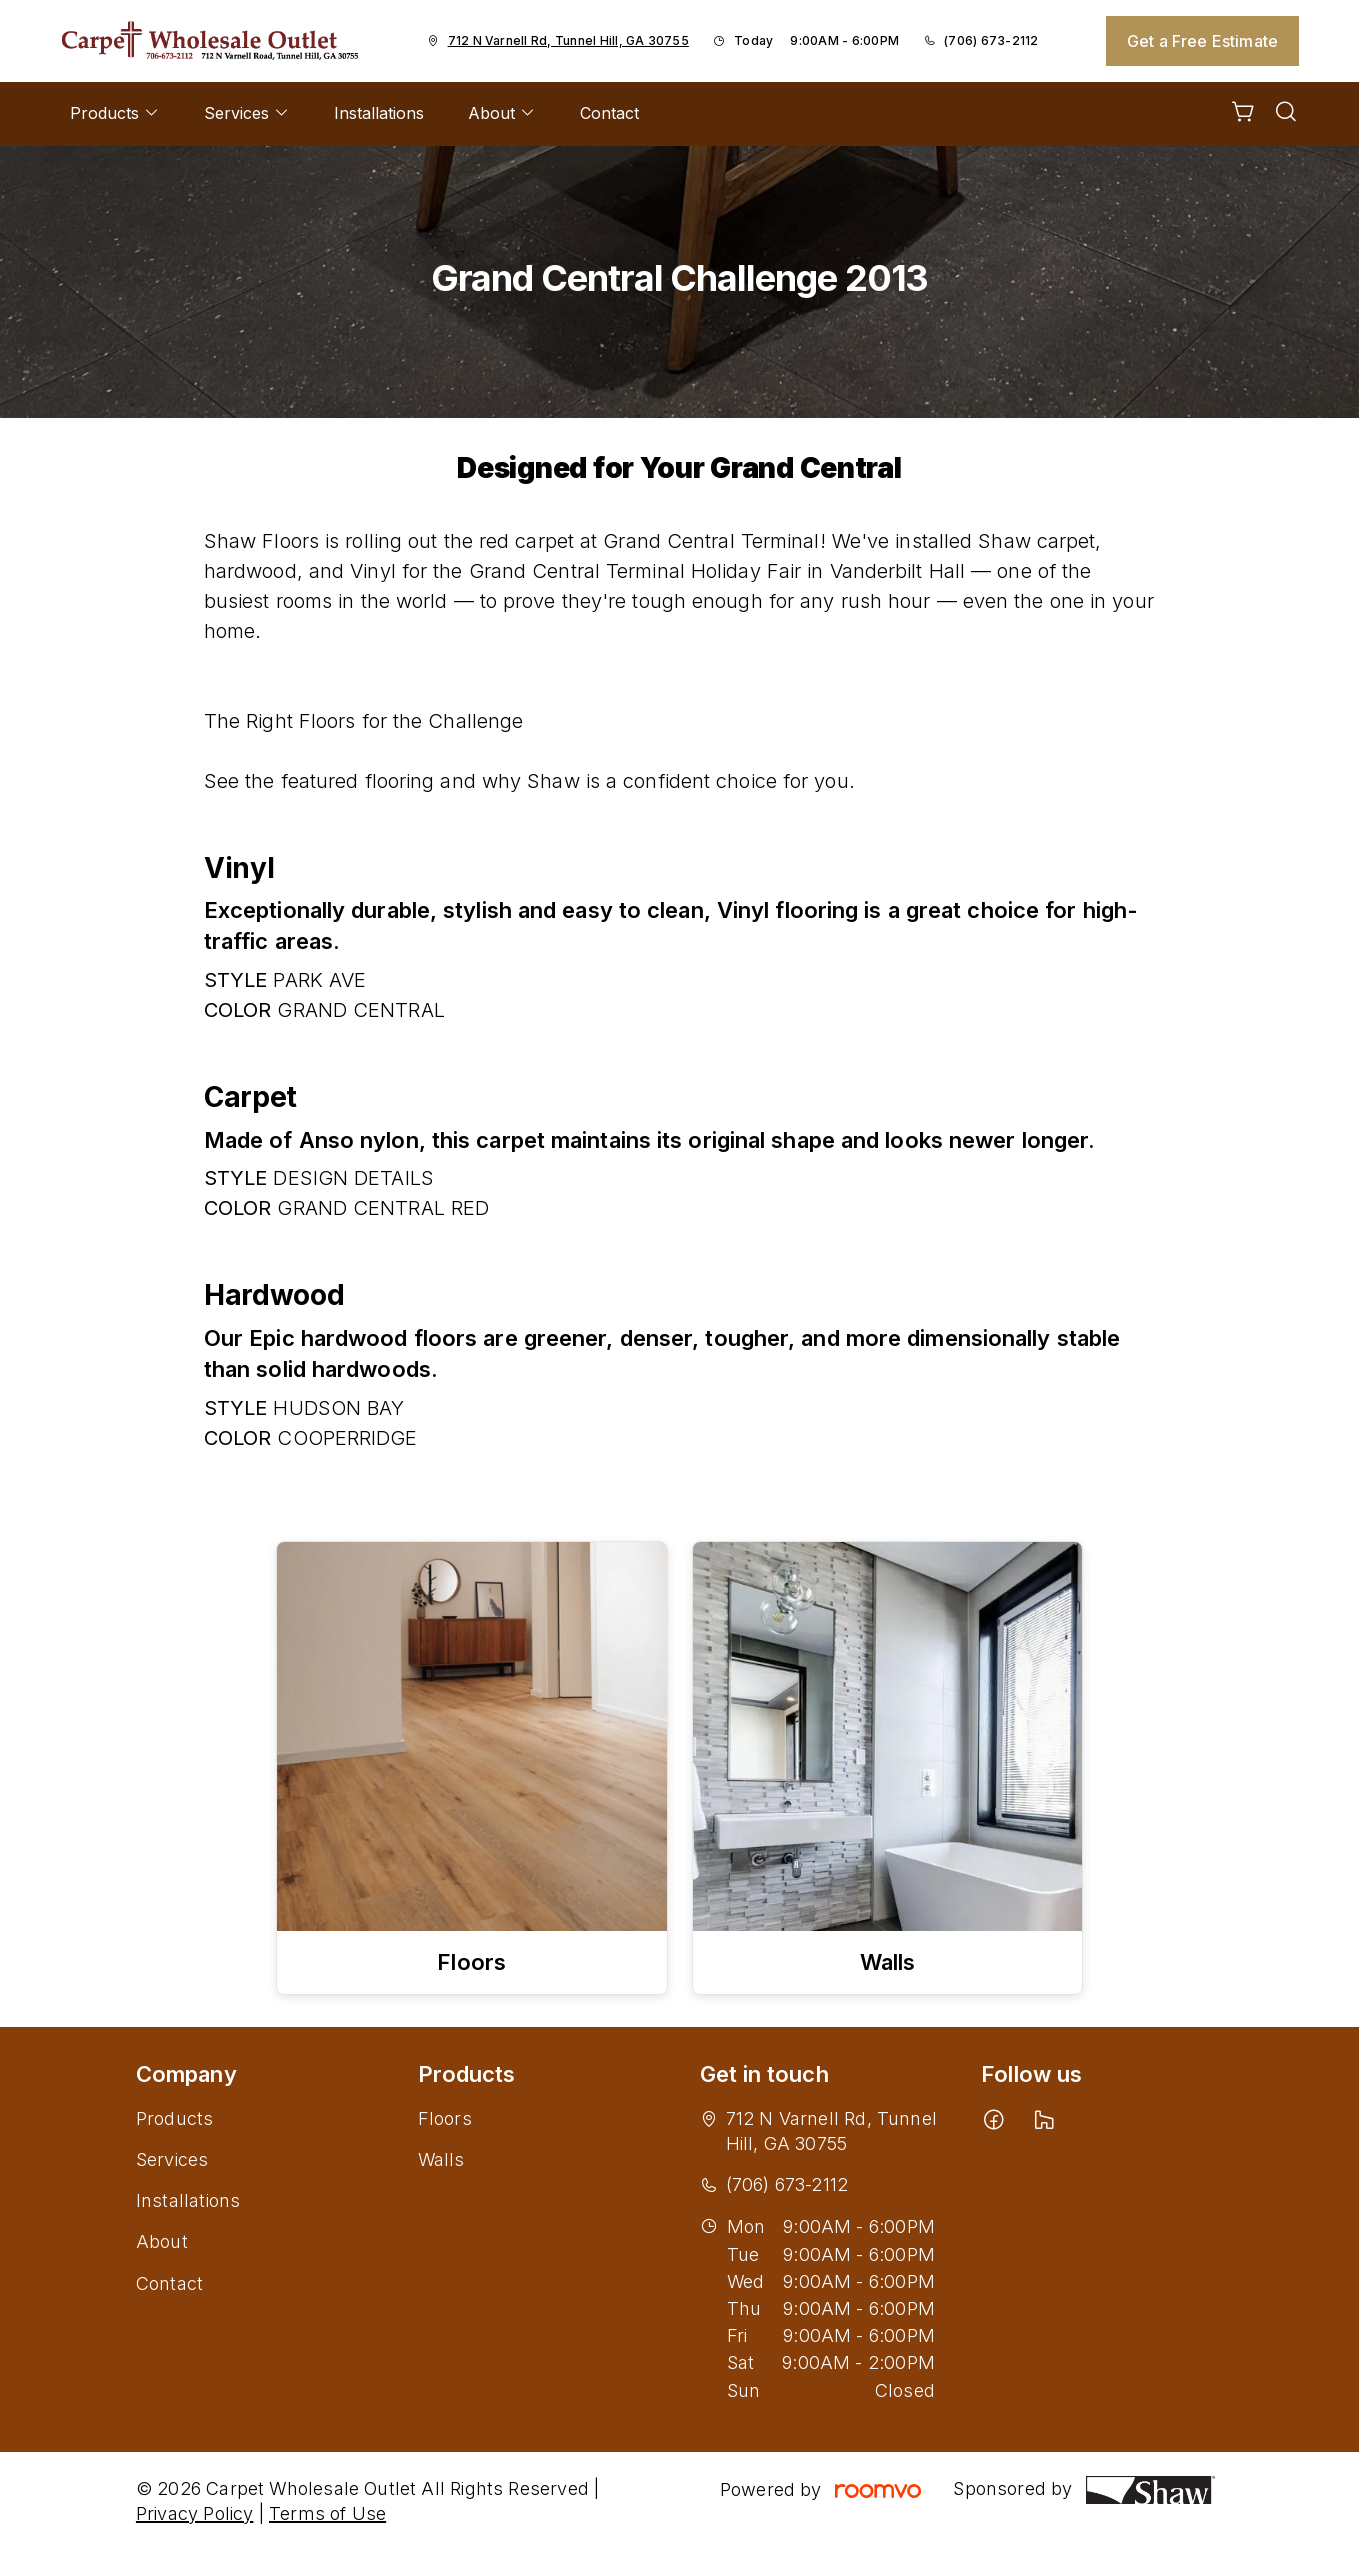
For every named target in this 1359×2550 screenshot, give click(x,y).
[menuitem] (115, 114)
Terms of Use (327, 2513)
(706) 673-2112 (991, 40)
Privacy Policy (195, 2513)
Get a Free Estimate (1202, 41)
